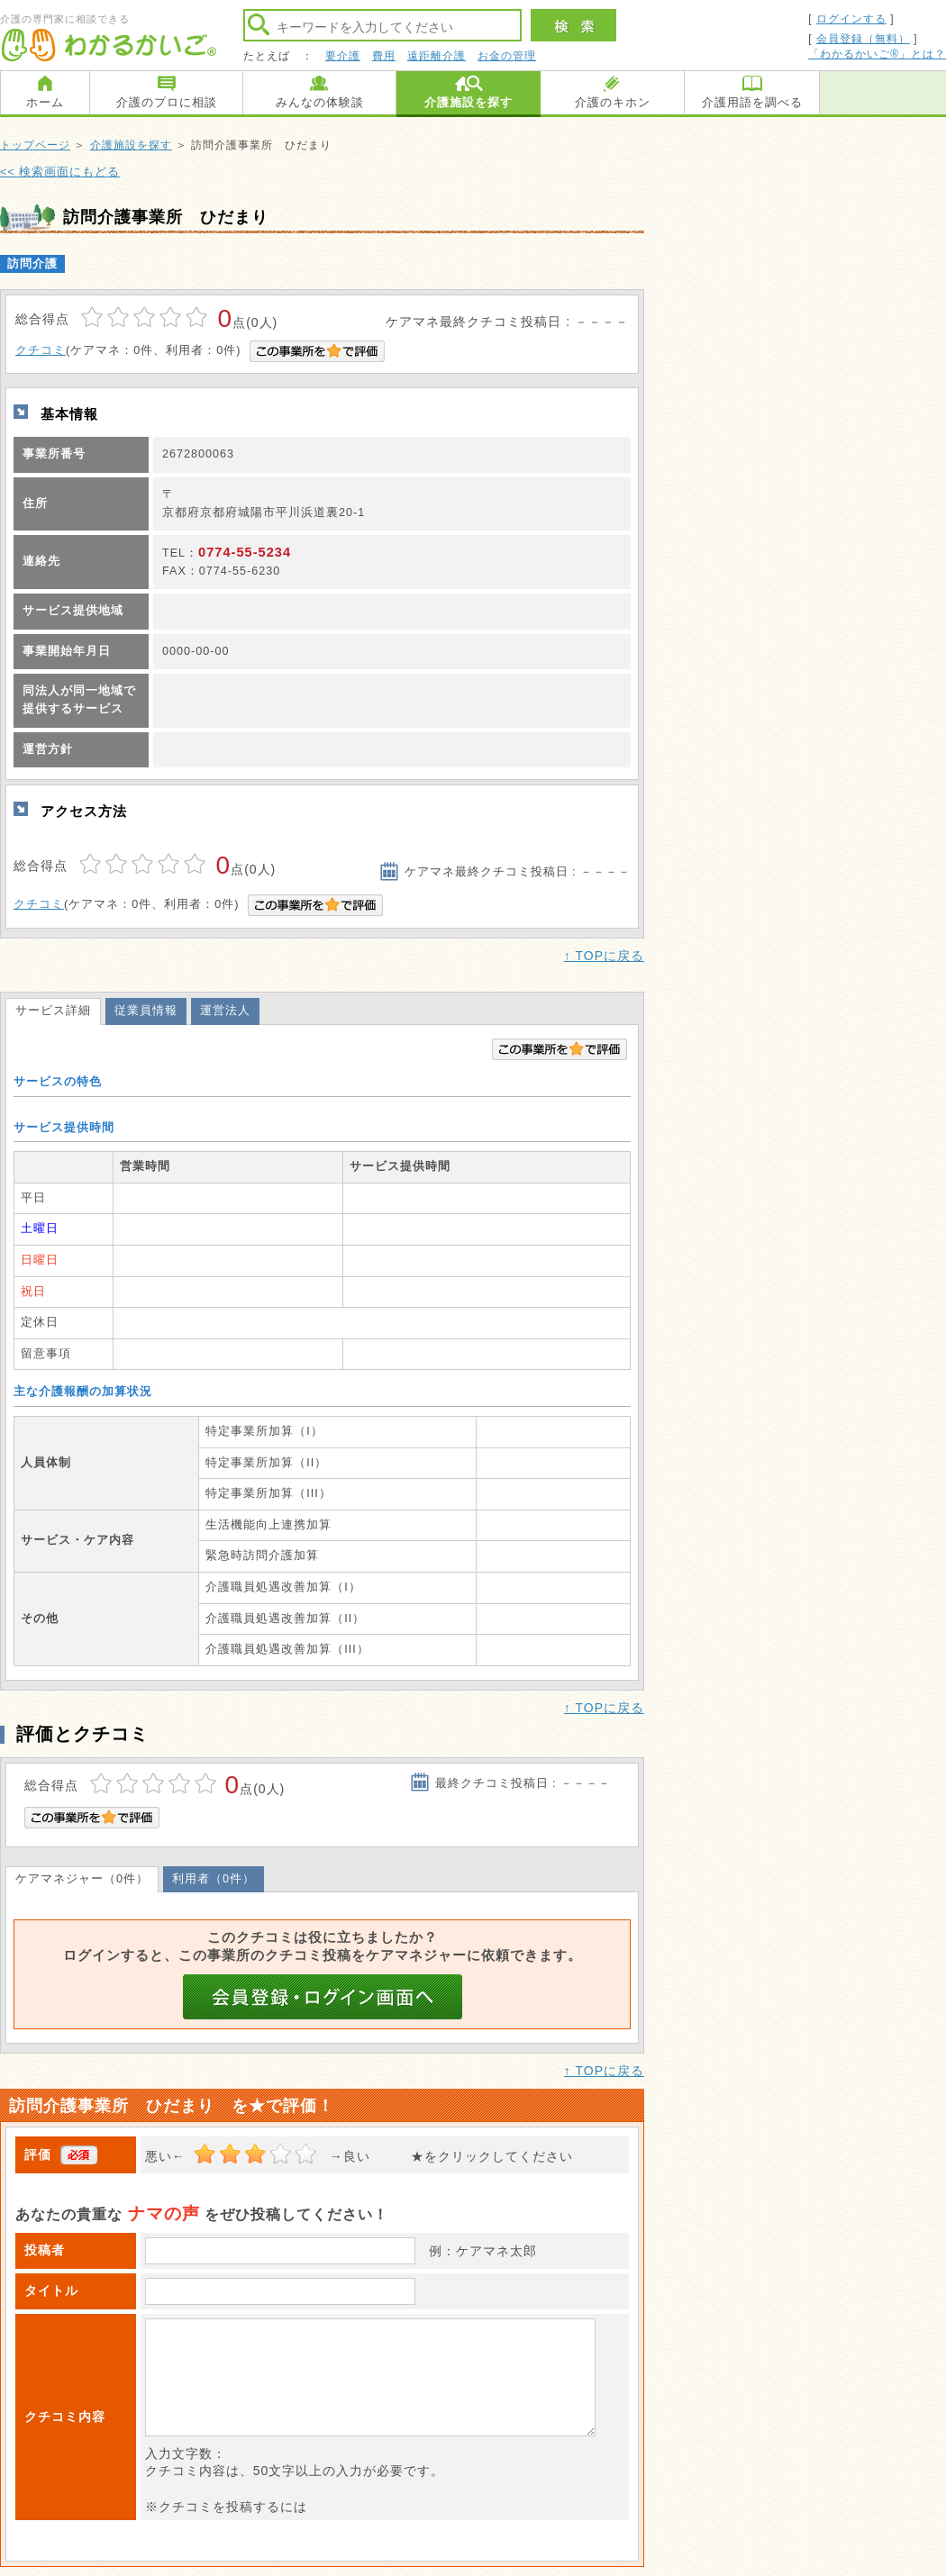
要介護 (342, 56)
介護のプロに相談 (166, 102)
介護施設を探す (468, 102)
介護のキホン (612, 102)
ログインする (851, 19)
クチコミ (40, 350)
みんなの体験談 (320, 102)
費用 (384, 56)
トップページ (35, 145)
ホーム (45, 102)
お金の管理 (507, 56)
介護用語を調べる (752, 102)
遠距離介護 (436, 56)
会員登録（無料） (863, 38)
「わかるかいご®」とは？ (877, 54)
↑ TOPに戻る (604, 955)
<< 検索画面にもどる (60, 172)
